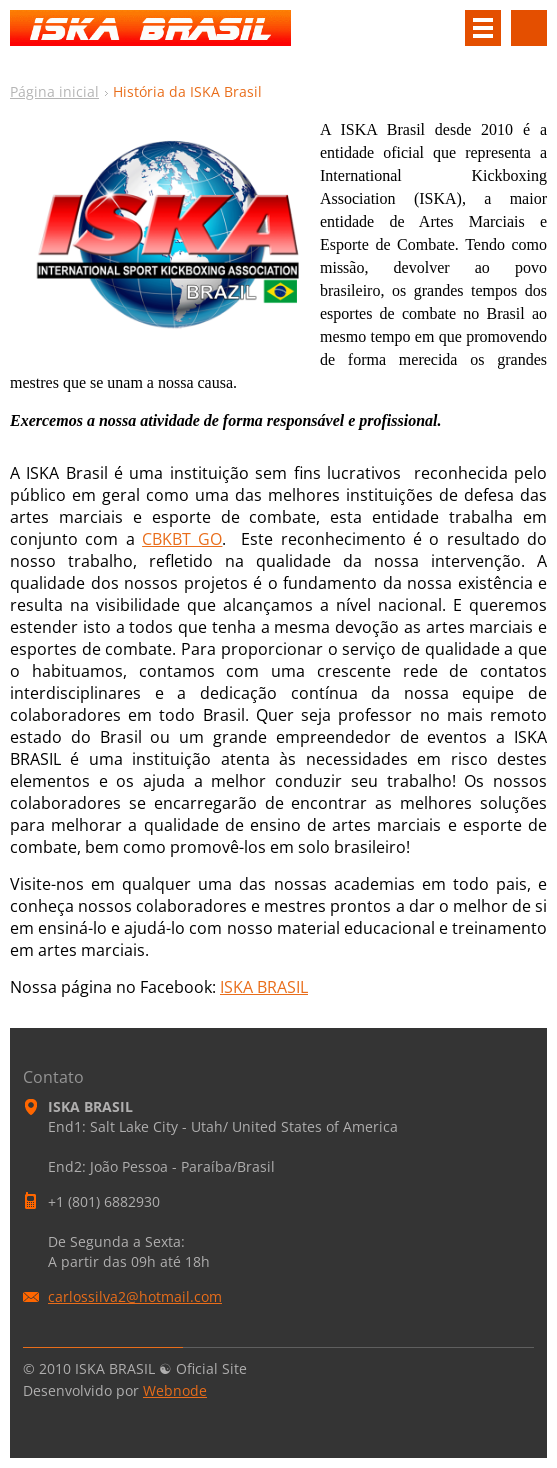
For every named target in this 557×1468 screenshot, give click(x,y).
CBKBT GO (182, 539)
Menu (483, 28)
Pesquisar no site (529, 28)
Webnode (175, 1390)
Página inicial (54, 91)
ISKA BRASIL (264, 987)
